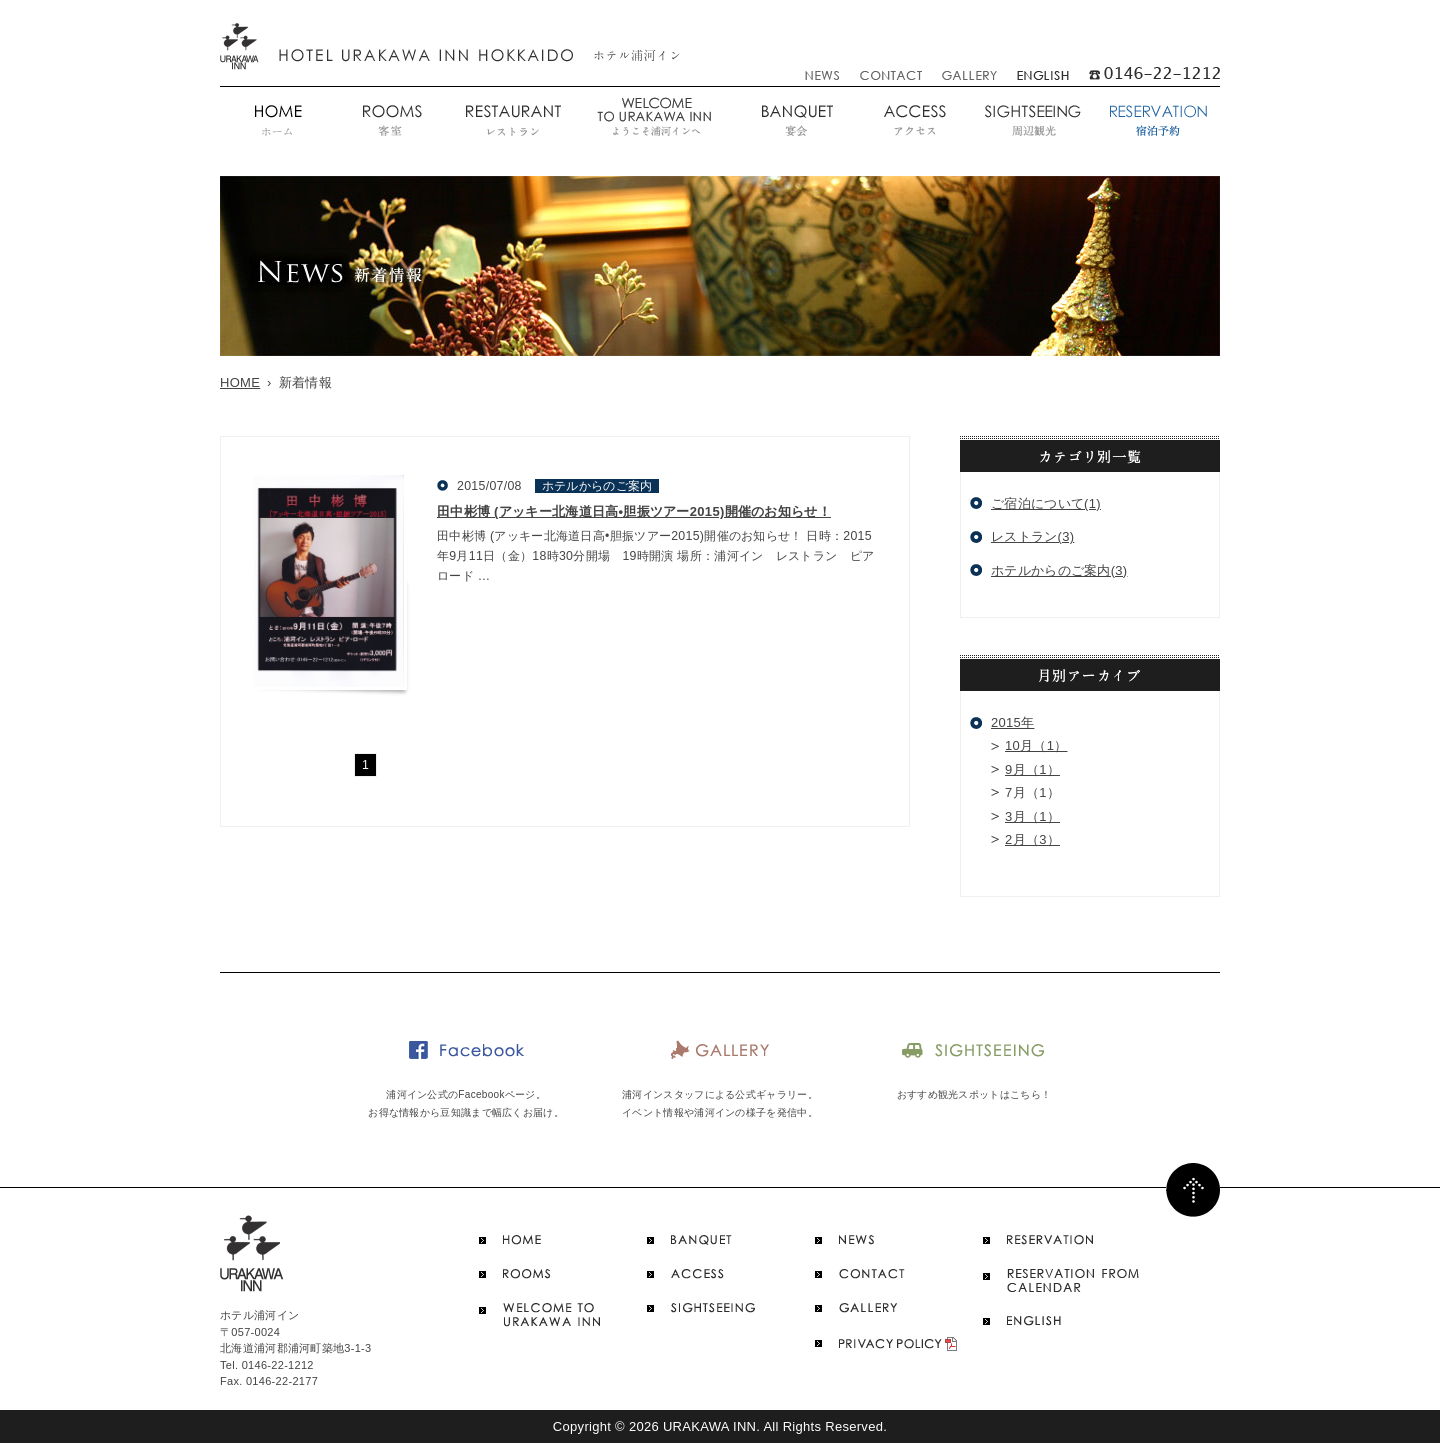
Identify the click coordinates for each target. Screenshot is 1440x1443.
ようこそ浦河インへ (654, 121)
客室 (391, 121)
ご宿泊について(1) (1046, 503)
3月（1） (1032, 816)
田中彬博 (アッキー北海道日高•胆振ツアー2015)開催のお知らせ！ (634, 511)
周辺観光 (1032, 121)
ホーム (277, 121)
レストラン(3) (1032, 536)
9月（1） (1032, 769)
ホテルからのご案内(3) (1059, 570)
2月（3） (1032, 839)
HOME (240, 382)
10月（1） (1036, 745)
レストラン (511, 121)
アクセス (914, 121)
